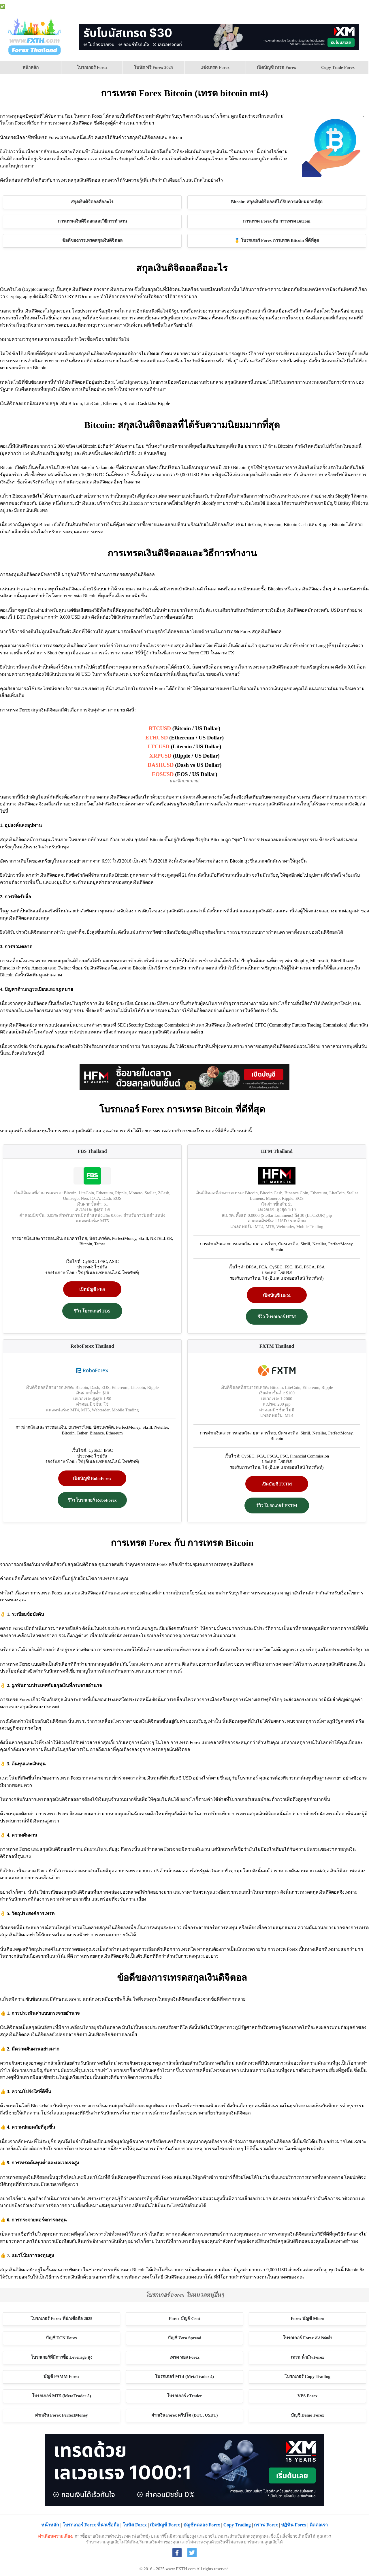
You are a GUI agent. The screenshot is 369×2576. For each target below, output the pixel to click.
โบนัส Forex (200, 6)
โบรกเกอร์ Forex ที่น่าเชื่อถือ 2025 (158, 6)
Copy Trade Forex (338, 67)
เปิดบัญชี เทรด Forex (276, 67)
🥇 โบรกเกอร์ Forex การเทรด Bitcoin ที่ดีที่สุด (276, 240)
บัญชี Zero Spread (185, 2338)
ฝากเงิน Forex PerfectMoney (61, 2415)
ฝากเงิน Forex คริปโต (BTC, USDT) (184, 2415)
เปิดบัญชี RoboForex (92, 1478)
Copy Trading (237, 2524)
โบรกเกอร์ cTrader (184, 2396)
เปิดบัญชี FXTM (276, 1484)
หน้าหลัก (30, 67)
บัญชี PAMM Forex (62, 2376)
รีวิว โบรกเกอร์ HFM (277, 1317)
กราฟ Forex (359, 6)
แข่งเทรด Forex (214, 67)
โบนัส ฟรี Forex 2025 (153, 67)
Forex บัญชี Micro (307, 2318)
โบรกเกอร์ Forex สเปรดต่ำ (307, 2338)
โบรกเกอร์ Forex (92, 67)
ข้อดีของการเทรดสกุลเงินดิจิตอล (92, 240)
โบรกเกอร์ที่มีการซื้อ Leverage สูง (61, 2357)
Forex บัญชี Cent (184, 2318)
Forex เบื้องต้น (309, 6)
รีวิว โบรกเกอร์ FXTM (276, 1505)
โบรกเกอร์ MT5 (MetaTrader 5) (61, 2396)
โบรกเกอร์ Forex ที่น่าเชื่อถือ (91, 2524)
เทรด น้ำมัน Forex (307, 2357)
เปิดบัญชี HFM (277, 1295)
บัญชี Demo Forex (257, 6)
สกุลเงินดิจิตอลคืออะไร (92, 201)
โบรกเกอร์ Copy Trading (307, 2376)
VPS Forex (284, 6)
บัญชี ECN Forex (61, 2338)
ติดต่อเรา (319, 2524)
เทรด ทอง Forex (184, 2357)
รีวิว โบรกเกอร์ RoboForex (92, 1500)
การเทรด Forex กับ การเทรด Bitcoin (276, 221)
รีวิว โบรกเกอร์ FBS (92, 1311)
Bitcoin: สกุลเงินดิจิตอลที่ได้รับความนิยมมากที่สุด (277, 201)
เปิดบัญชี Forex (226, 6)
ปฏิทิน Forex (335, 6)
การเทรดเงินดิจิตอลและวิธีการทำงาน (92, 221)
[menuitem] (30, 67)
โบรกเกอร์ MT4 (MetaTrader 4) (184, 2376)
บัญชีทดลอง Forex (201, 2524)
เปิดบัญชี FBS (92, 1289)
